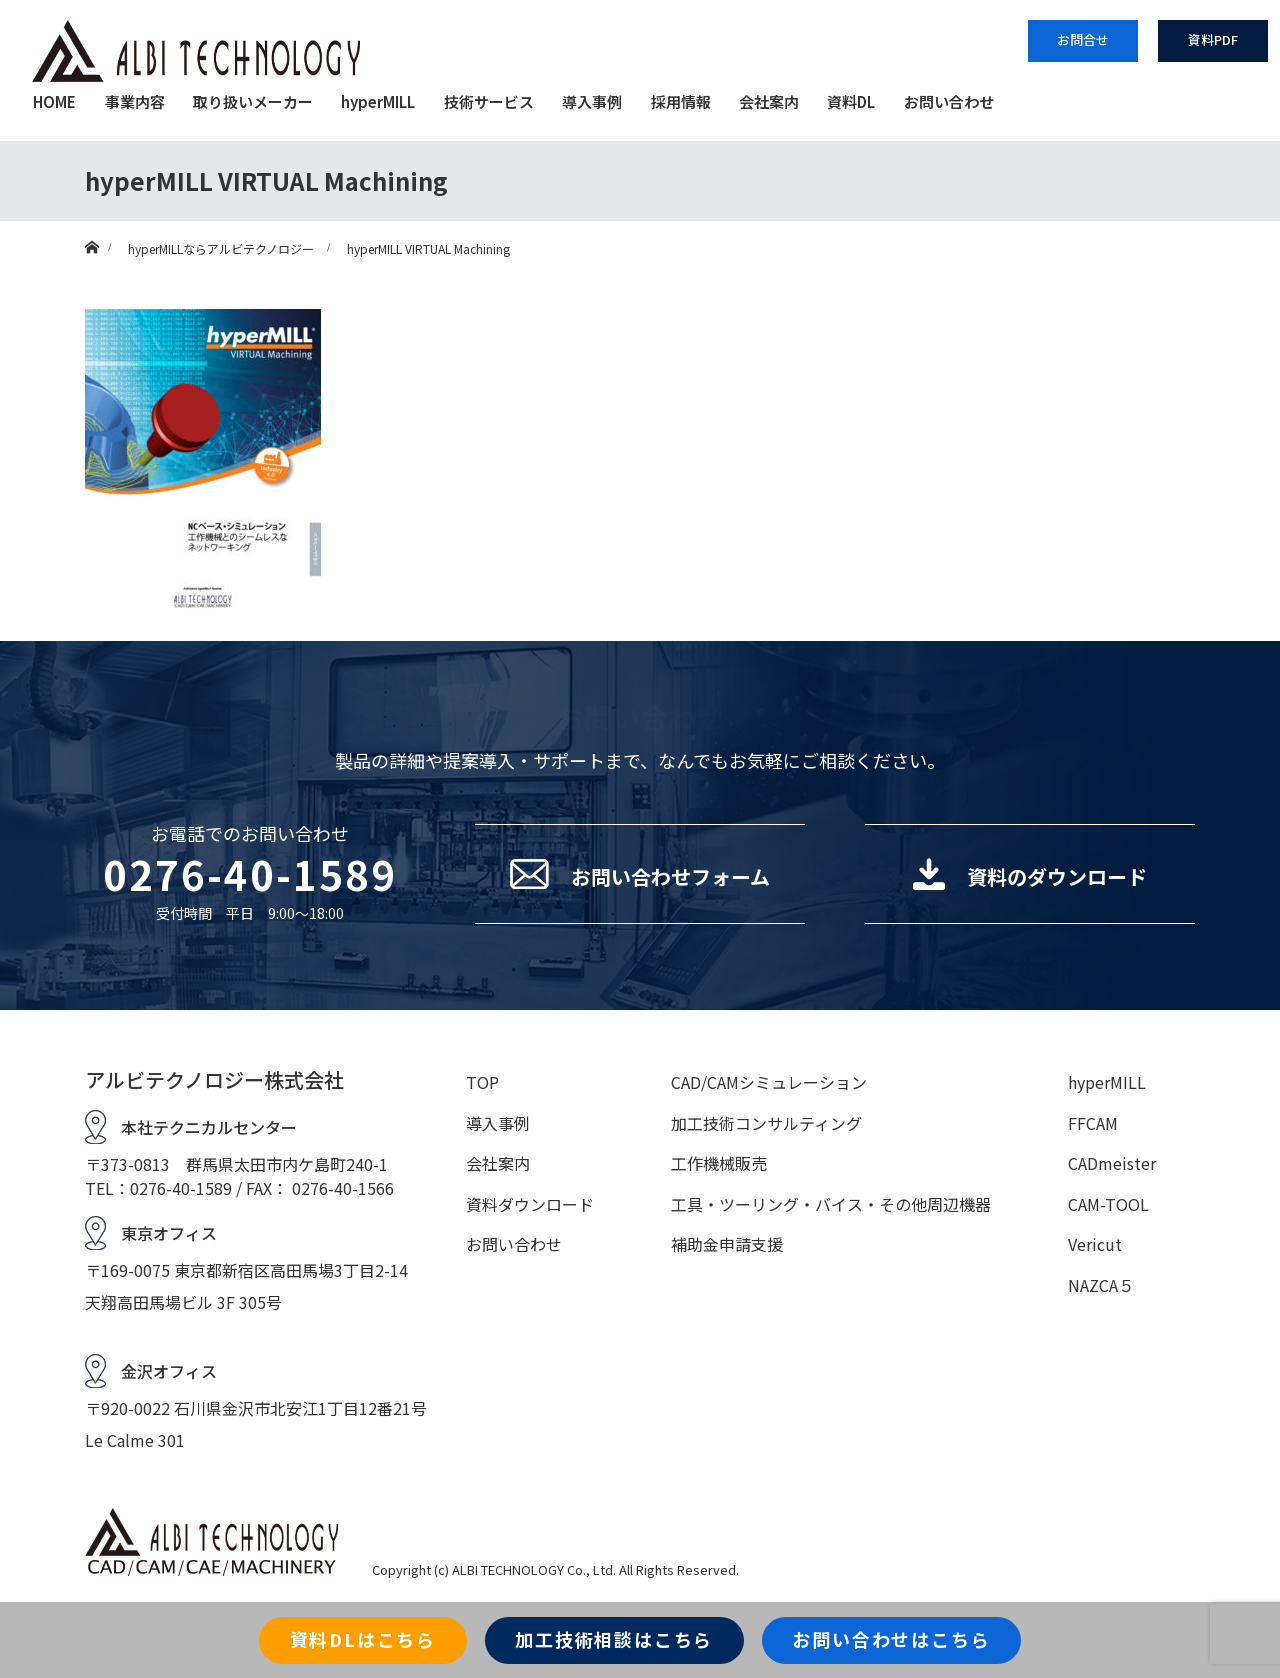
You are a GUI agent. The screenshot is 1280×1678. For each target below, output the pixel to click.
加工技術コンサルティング (766, 1123)
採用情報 (681, 101)
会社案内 (769, 101)
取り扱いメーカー (253, 101)
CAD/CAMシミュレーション (769, 1082)
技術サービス (489, 101)
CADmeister (1112, 1163)
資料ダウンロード (530, 1204)
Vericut (1095, 1244)
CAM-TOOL (1108, 1204)
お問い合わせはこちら (891, 1639)
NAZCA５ (1101, 1285)
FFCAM (1093, 1123)
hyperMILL (378, 101)
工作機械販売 (719, 1163)
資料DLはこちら (363, 1639)
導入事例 (592, 101)
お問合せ (1083, 39)
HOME (54, 101)
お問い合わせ (949, 101)
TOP (482, 1082)
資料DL (851, 101)
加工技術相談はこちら (614, 1639)
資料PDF (1213, 39)
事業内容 (135, 101)
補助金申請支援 (727, 1244)
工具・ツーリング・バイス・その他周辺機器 (831, 1204)
